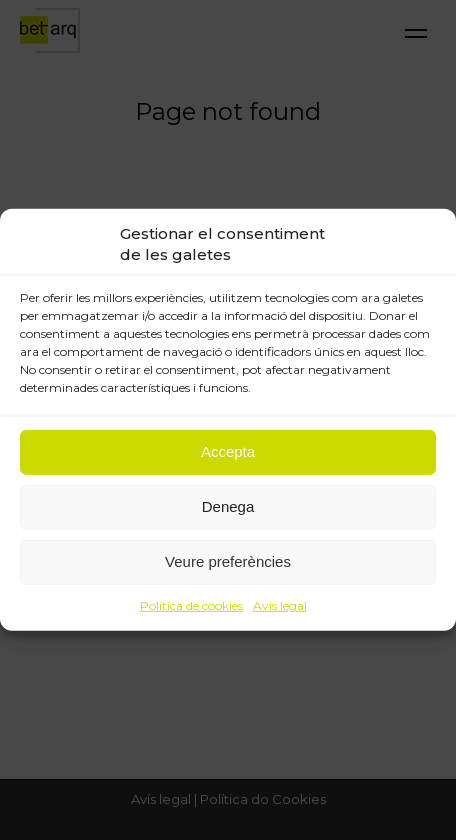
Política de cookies (191, 604)
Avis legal (280, 604)
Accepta (228, 451)
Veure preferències (228, 561)
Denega (228, 506)
